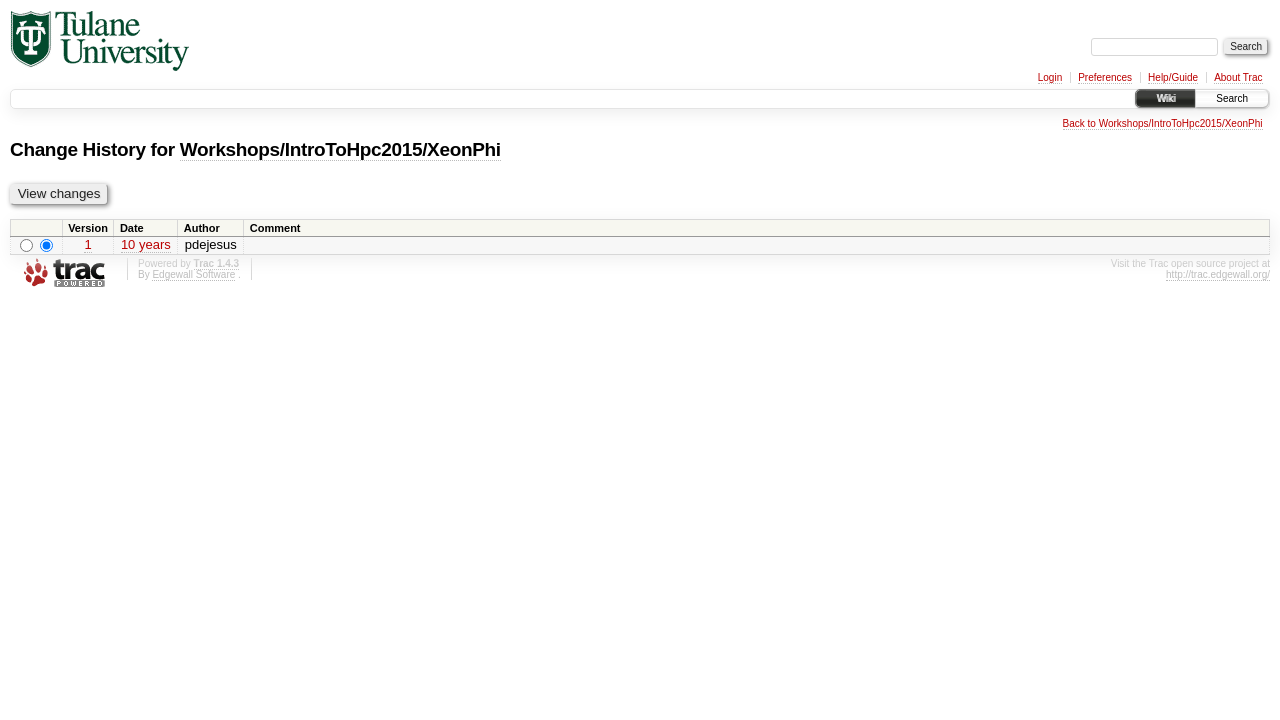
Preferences (1105, 77)
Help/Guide (1173, 77)
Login (1050, 77)
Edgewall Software (193, 274)
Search (1232, 98)
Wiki (1165, 98)
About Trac (1238, 77)
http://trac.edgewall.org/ (1218, 274)
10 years (146, 244)
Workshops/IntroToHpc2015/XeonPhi (340, 149)
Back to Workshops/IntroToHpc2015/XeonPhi (1163, 123)
